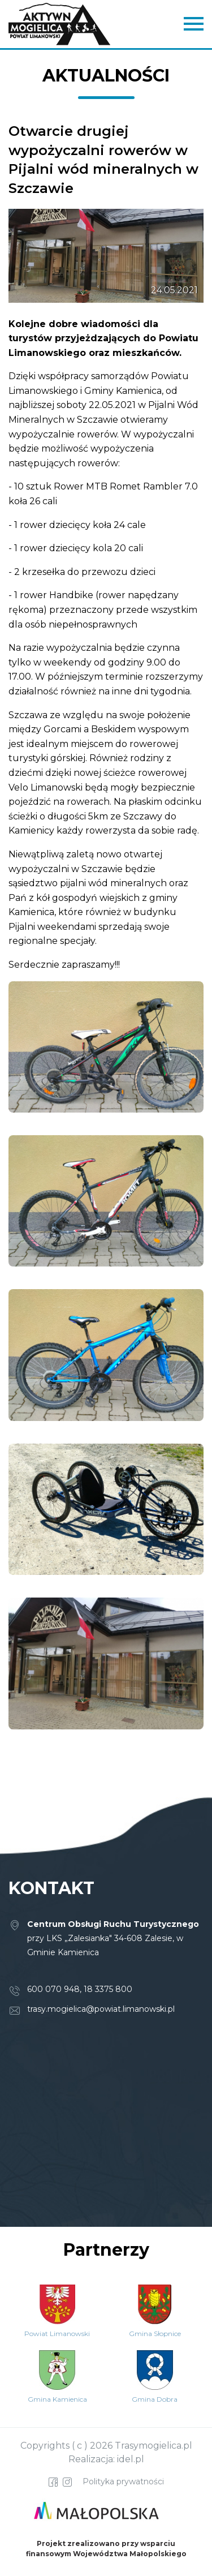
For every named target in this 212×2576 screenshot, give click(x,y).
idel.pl (130, 2459)
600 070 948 (53, 1989)
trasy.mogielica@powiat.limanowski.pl (101, 2009)
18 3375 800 (108, 1989)
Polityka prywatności (123, 2481)
